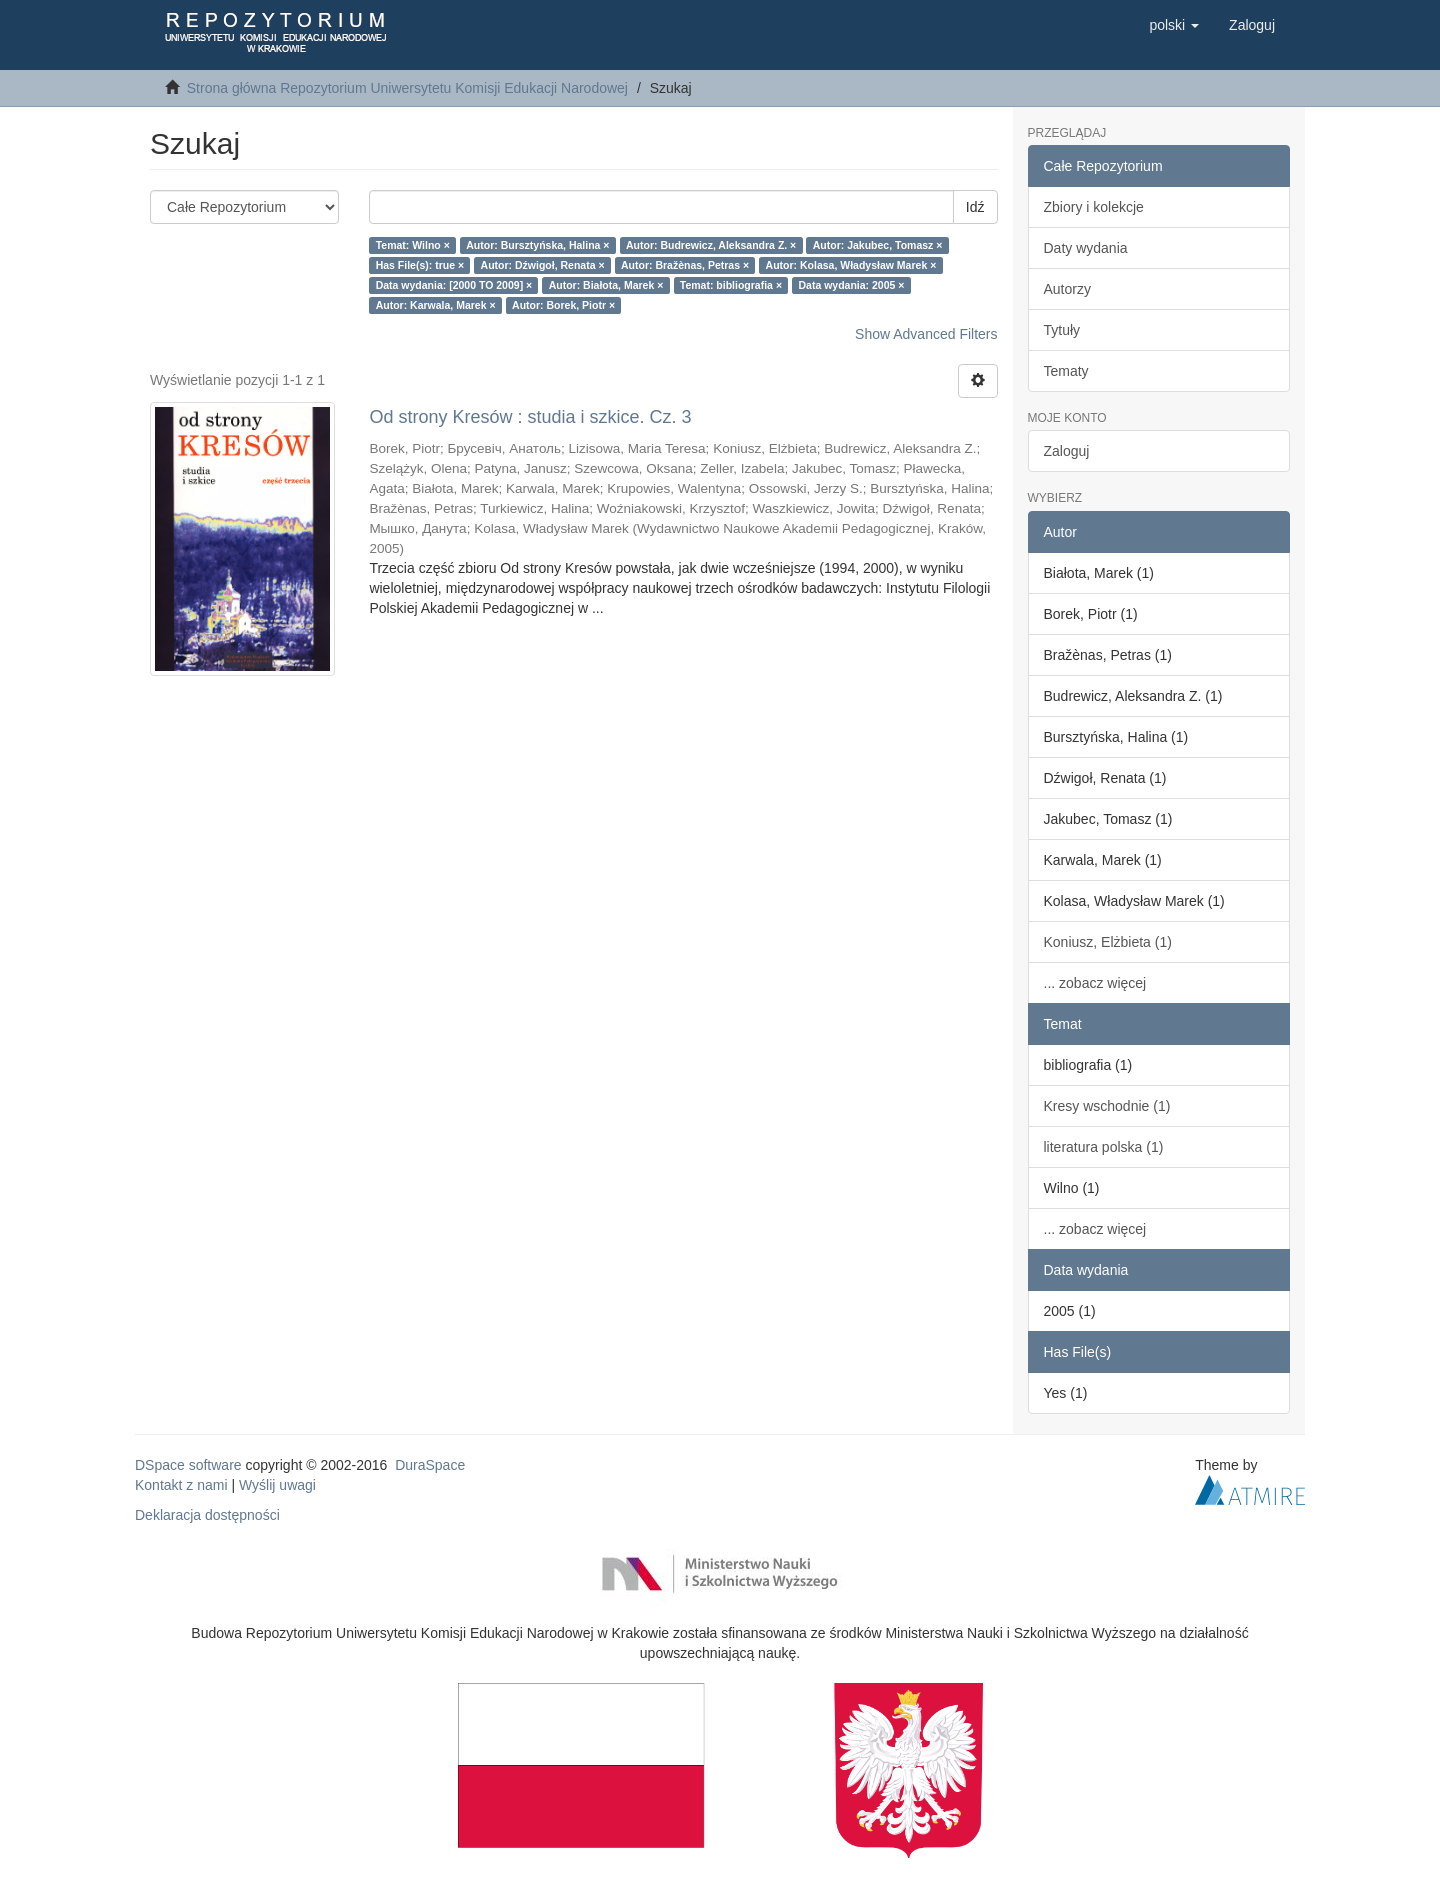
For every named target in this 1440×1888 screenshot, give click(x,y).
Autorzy (1067, 289)
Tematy (1066, 371)
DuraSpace (430, 1465)
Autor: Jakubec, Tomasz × (878, 245)
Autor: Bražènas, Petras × (685, 265)
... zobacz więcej (1095, 983)
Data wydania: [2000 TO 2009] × (454, 285)
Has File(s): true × (420, 265)
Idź (975, 207)
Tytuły (1062, 330)
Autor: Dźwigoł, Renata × (543, 265)
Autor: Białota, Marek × (606, 285)
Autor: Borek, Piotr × (563, 305)
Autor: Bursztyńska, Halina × (537, 245)
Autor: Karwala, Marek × (436, 305)
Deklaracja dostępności (207, 1515)
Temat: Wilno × (413, 245)
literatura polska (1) (1104, 1147)
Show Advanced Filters (926, 334)
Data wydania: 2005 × (852, 285)
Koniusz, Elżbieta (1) (1108, 942)
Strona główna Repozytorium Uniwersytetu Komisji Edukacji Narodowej (407, 88)
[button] (1174, 25)
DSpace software (188, 1465)
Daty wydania (1086, 248)
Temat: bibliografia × (731, 285)
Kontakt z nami (181, 1485)
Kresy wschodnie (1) (1107, 1106)
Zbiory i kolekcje (1094, 207)
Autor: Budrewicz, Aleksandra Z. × (711, 245)
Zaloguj (1067, 451)
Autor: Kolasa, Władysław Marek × (851, 265)
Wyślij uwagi (277, 1485)
